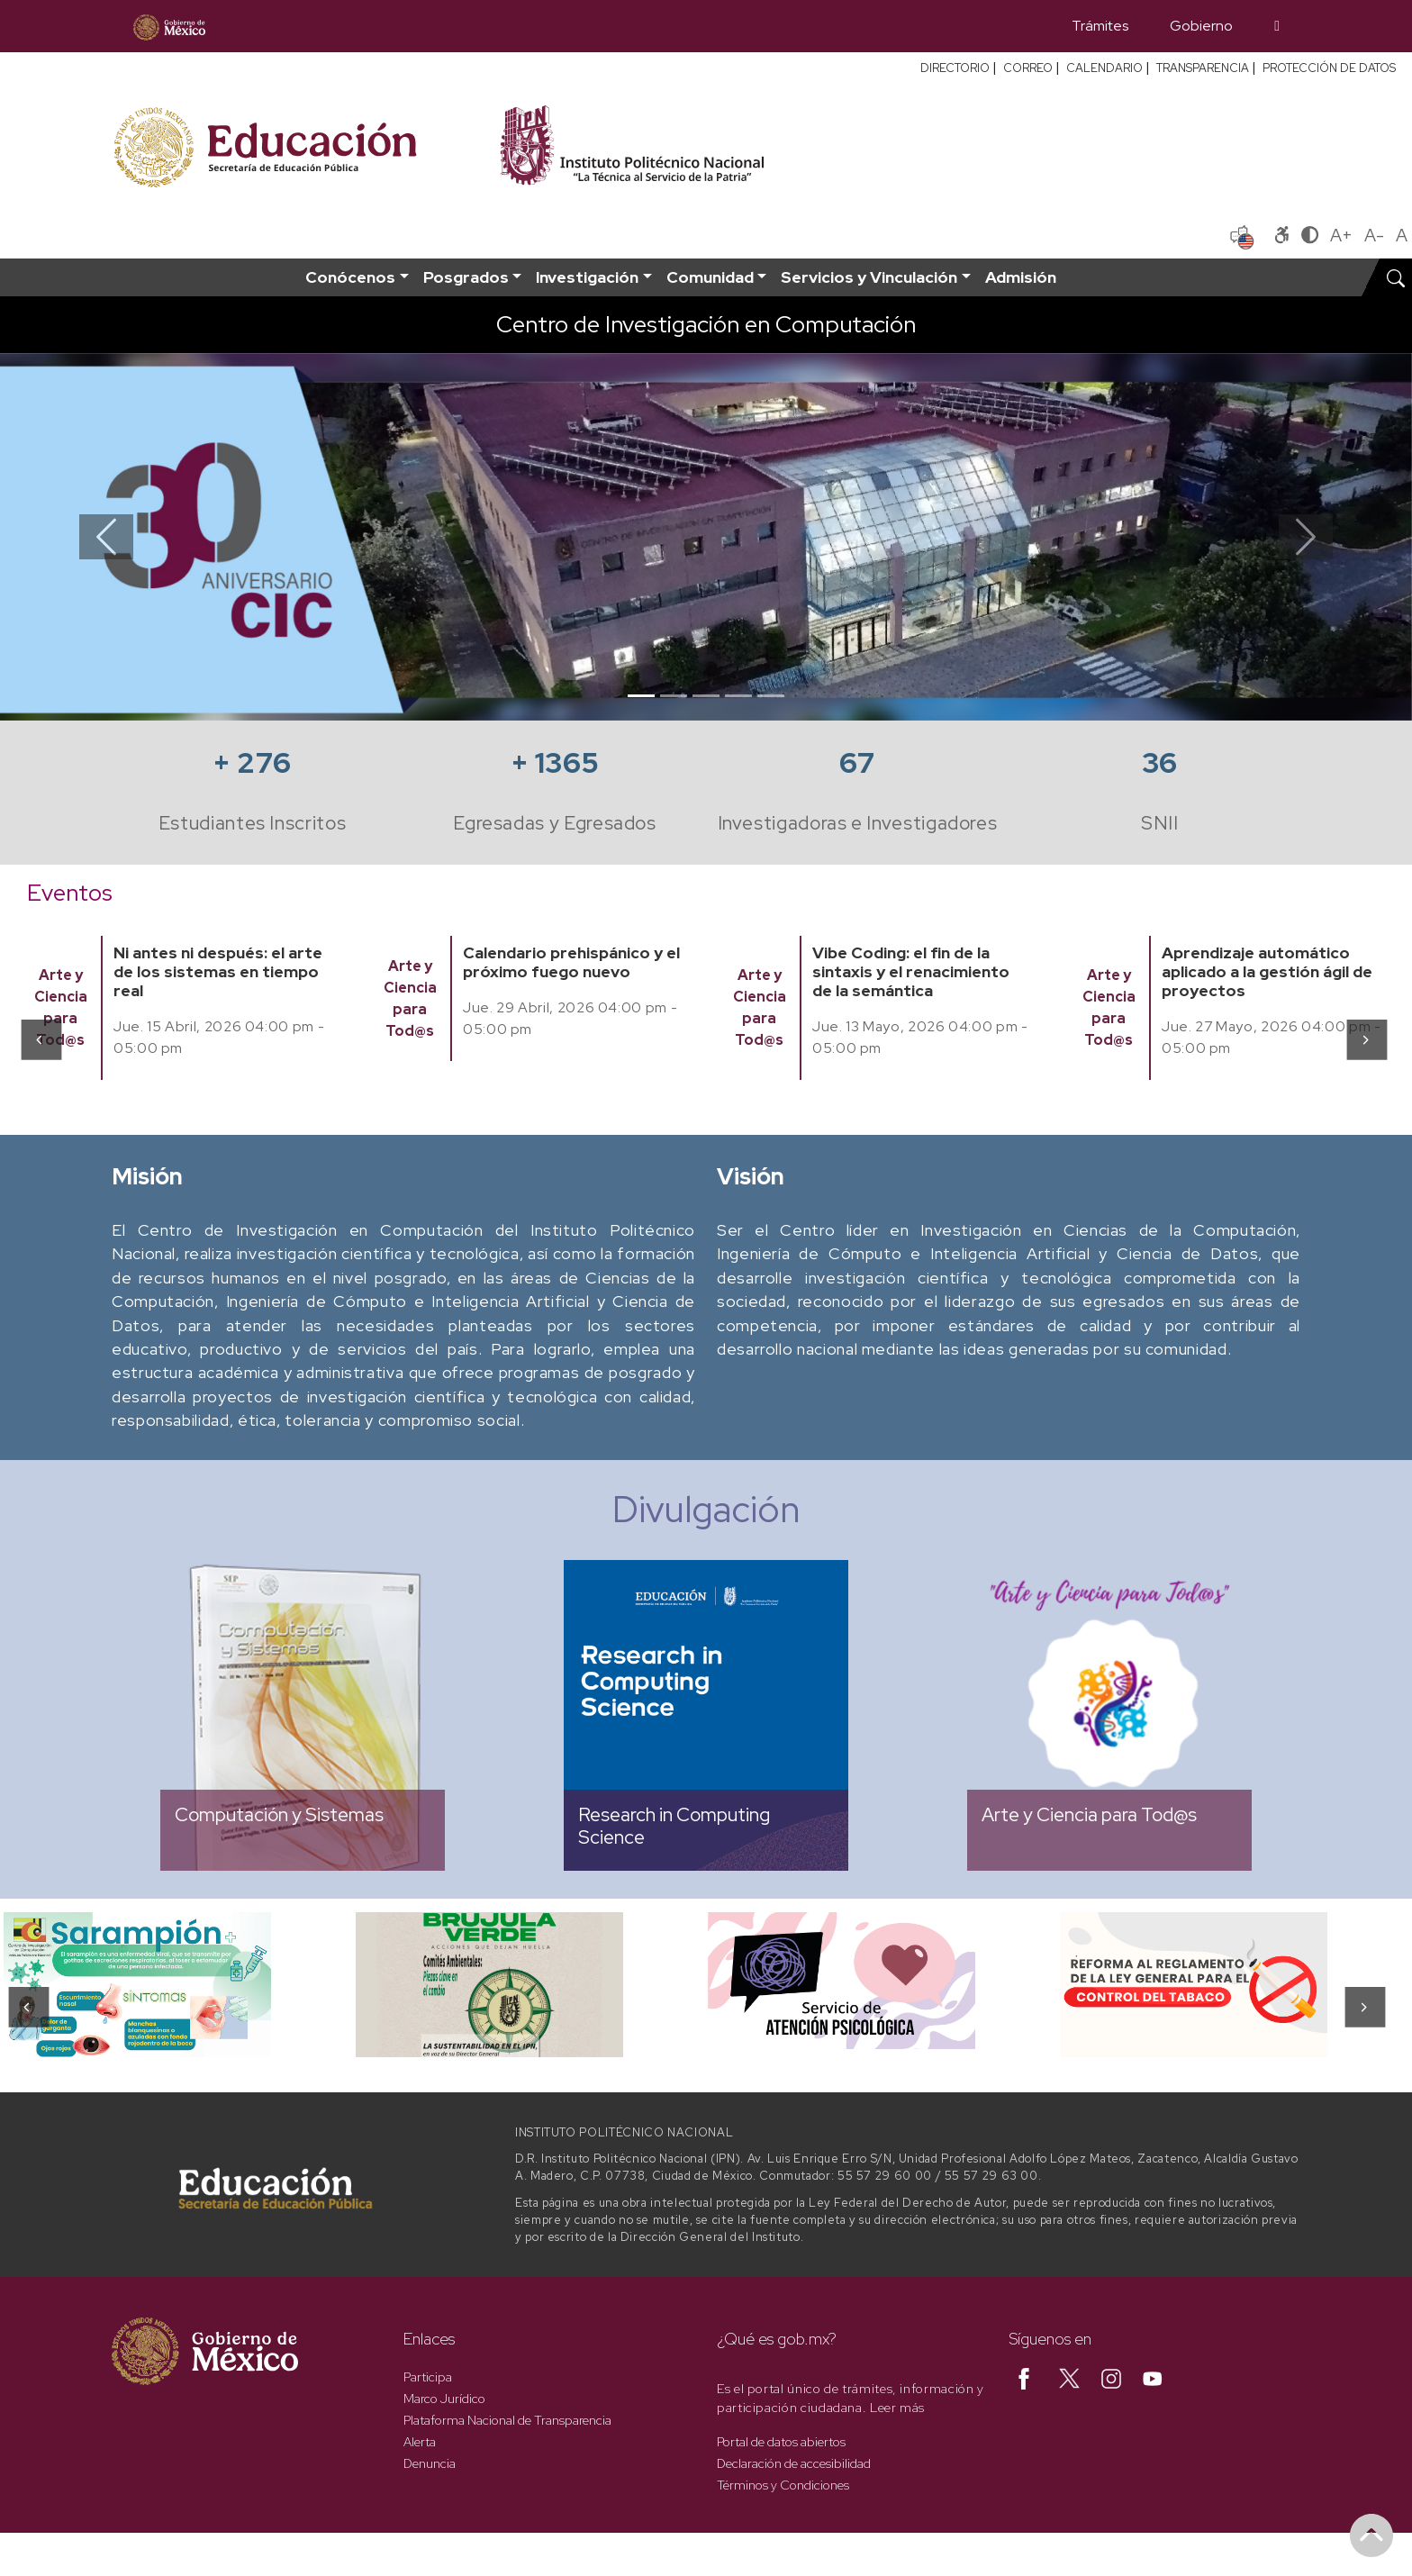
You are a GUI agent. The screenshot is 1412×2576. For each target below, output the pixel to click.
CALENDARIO (1104, 68)
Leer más (897, 2407)
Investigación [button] (587, 277)
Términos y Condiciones (783, 2485)
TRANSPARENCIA (1202, 68)
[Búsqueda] (1277, 26)
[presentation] (40, 1039)
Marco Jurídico (444, 2398)
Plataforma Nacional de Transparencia (507, 2420)
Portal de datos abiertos (781, 2442)
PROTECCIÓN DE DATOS (1329, 68)
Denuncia (429, 2463)
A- (1374, 235)
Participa (427, 2377)
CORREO (1028, 68)
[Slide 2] (673, 695)
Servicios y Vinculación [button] (869, 277)
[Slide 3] (706, 695)
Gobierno (1201, 25)
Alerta (419, 2442)
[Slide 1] (641, 695)
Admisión (1020, 277)
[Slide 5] (770, 695)
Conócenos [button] (350, 277)
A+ (1341, 235)
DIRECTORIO (955, 68)
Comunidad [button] (710, 277)
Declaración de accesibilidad (794, 2463)
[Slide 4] (738, 695)
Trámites (1100, 25)
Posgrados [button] (466, 277)
